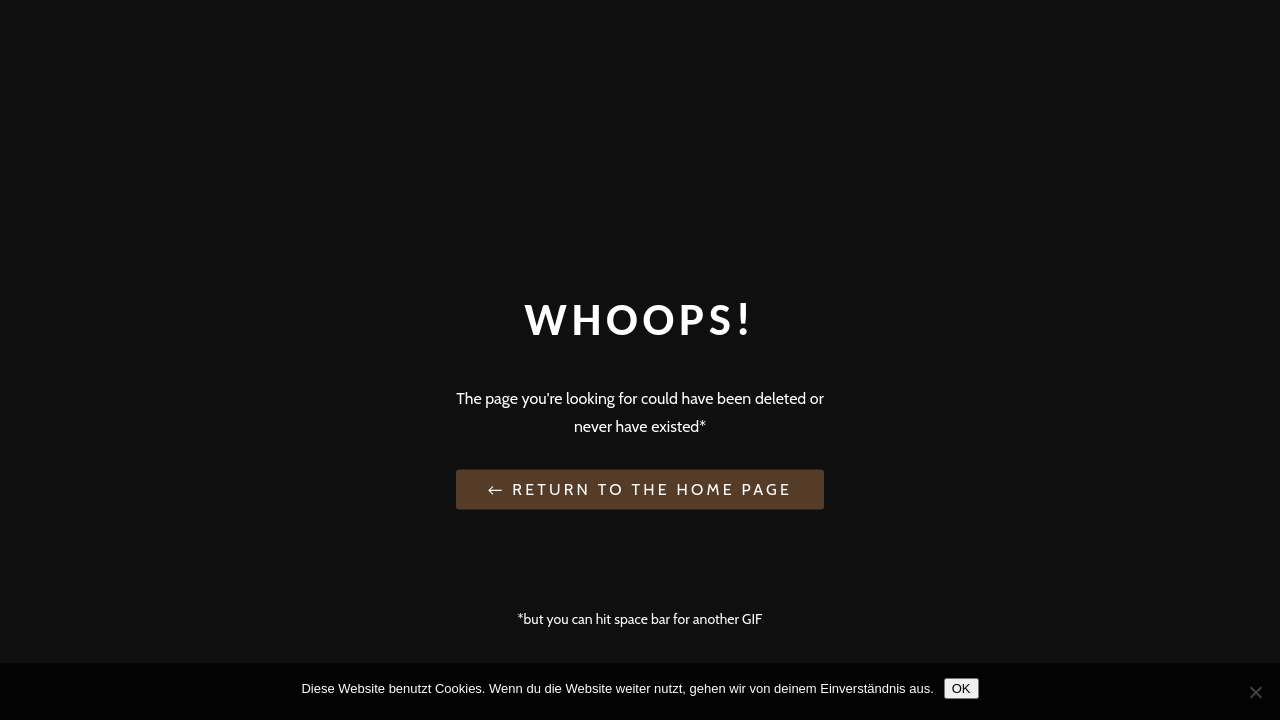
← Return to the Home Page (640, 488)
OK (961, 688)
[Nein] (1255, 692)
